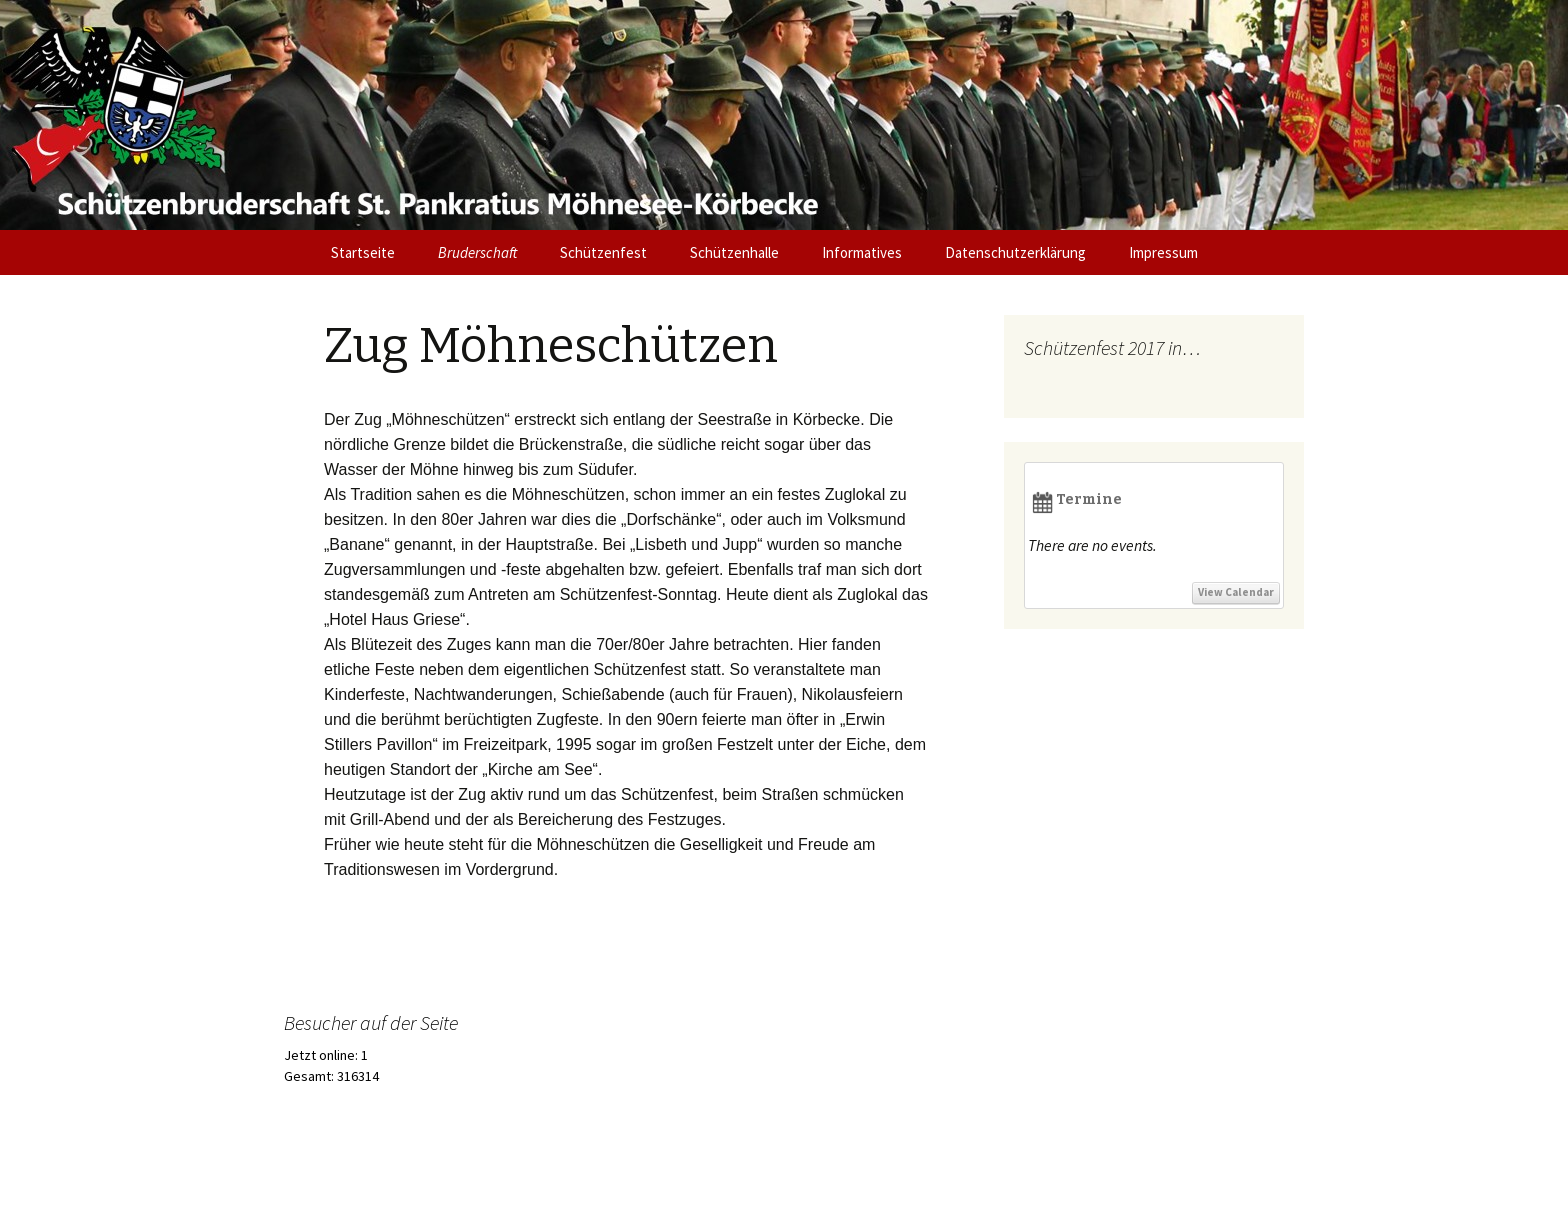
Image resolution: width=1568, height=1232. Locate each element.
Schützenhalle (734, 252)
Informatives (862, 252)
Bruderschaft (477, 252)
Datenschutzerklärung (1015, 252)
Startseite (363, 252)
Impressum (1163, 252)
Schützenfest (603, 252)
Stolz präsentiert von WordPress (362, 1191)
